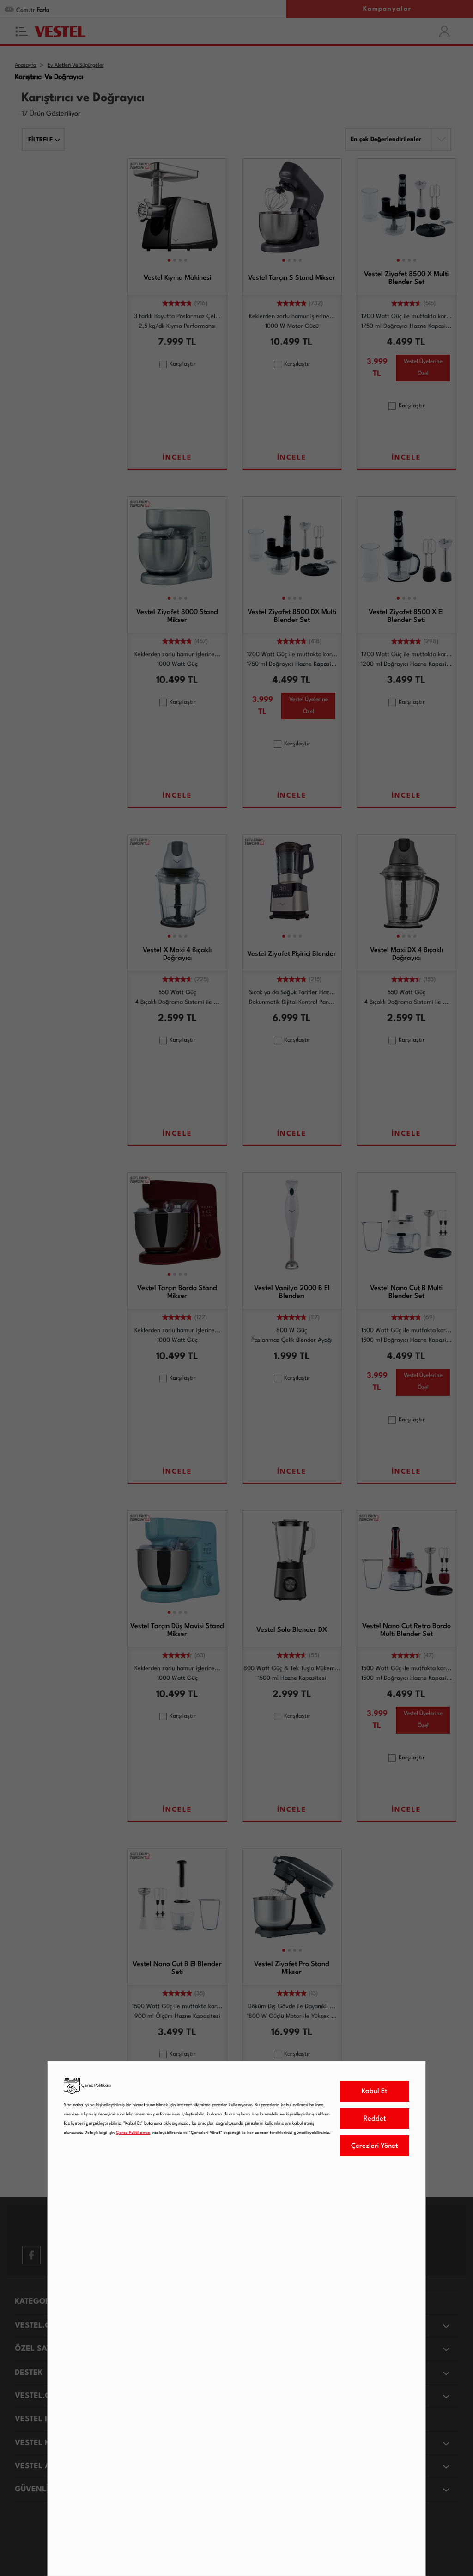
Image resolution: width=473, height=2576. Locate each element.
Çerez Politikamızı (133, 2133)
